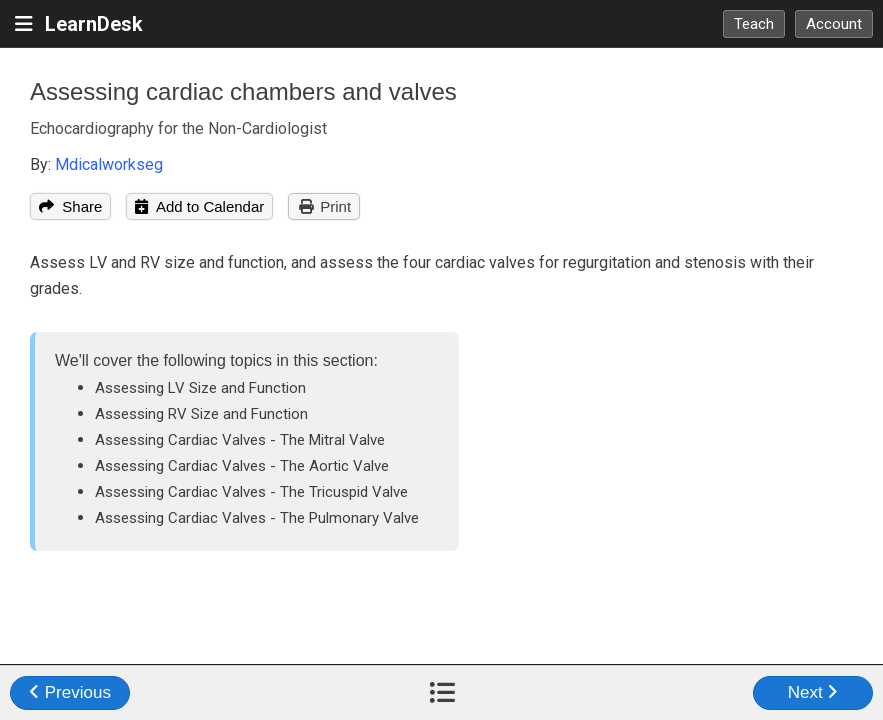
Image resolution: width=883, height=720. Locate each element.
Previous (70, 692)
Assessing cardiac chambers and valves (243, 91)
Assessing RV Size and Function (201, 414)
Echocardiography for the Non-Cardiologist (178, 128)
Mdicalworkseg (109, 164)
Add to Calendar (199, 206)
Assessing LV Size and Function (200, 388)
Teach (754, 24)
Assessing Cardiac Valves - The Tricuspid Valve (251, 492)
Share (70, 206)
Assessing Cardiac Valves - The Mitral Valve (240, 440)
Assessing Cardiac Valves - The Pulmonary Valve (257, 518)
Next (813, 692)
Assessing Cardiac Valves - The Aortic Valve (242, 466)
